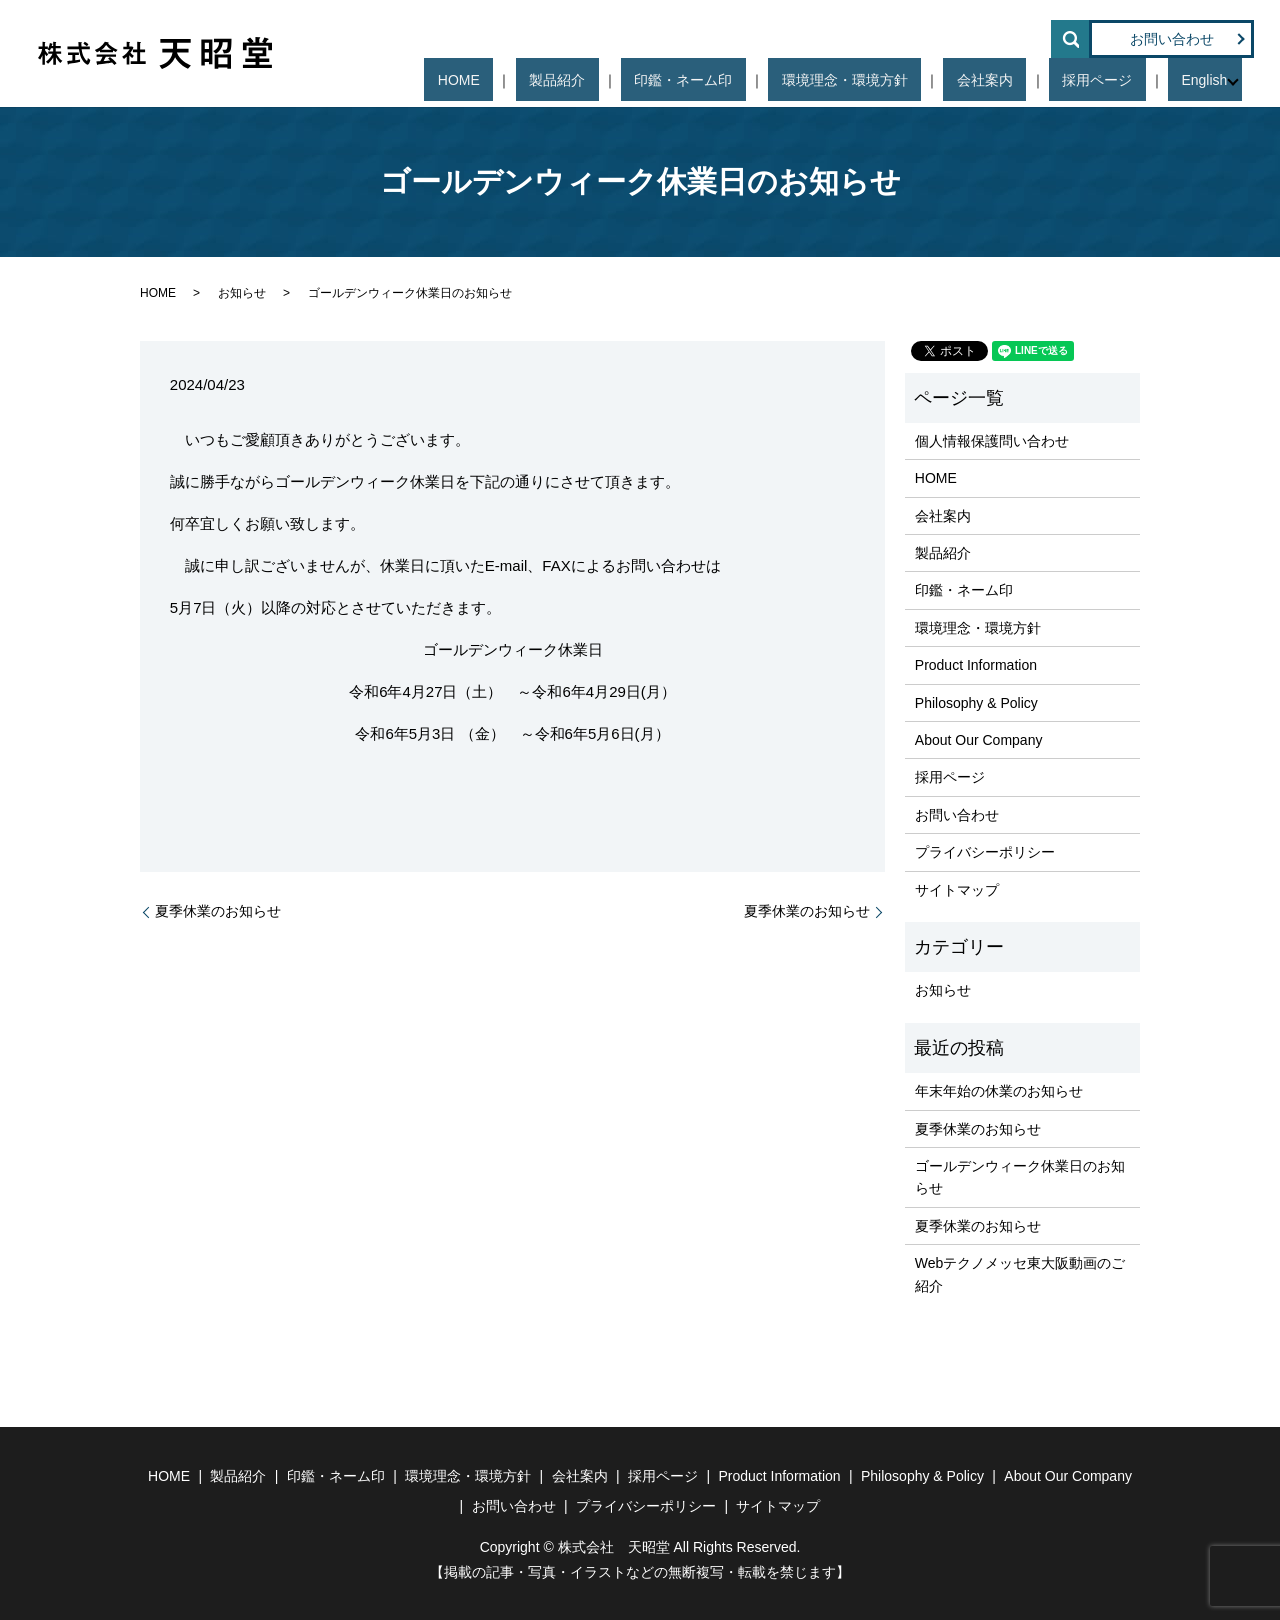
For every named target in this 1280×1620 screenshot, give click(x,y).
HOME (615, 80)
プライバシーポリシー (985, 852)
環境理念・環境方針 (920, 80)
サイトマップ (957, 890)
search (1070, 39)
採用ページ (1119, 80)
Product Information (976, 665)
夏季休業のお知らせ (218, 911)
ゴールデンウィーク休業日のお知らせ (1020, 1177)
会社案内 (1033, 80)
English (1199, 80)
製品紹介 (686, 80)
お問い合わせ (1172, 39)
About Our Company (979, 740)
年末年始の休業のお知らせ (999, 1091)
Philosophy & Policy (976, 703)
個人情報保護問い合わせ (992, 441)
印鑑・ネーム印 (786, 80)
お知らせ (242, 293)
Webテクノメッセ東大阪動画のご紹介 (1020, 1274)
